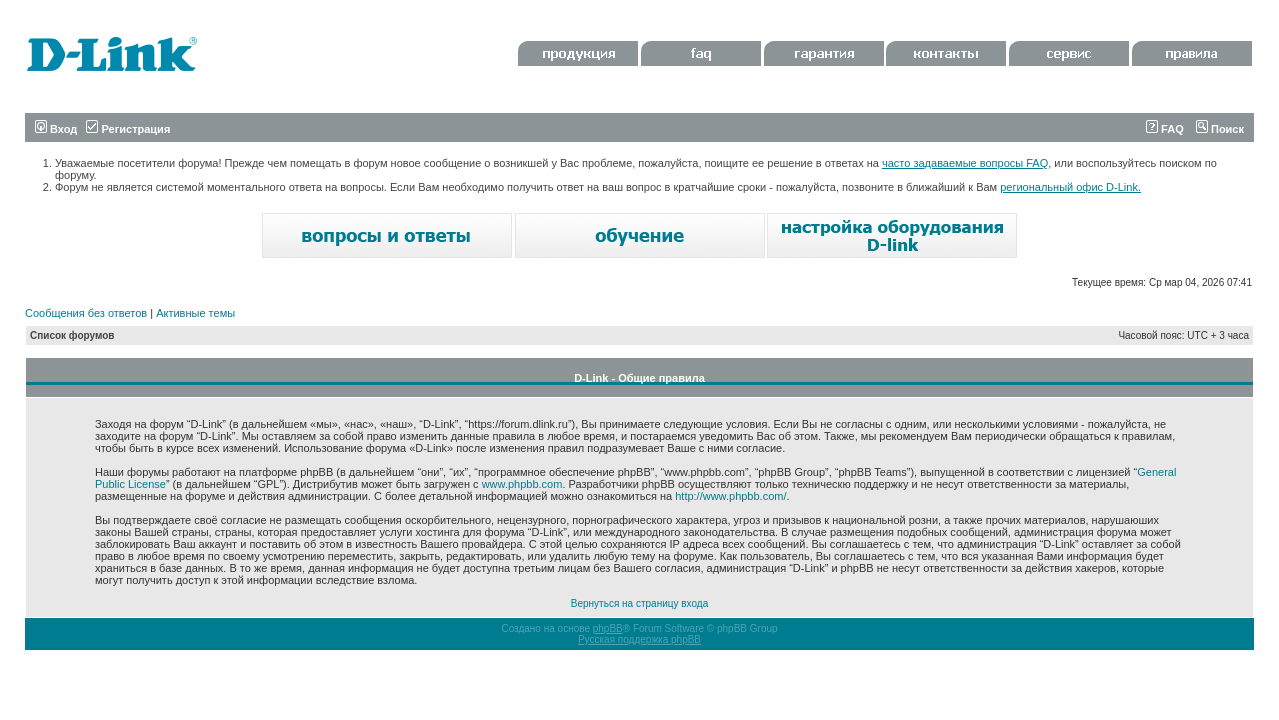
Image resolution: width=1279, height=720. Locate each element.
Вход (56, 129)
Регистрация (128, 129)
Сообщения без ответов (86, 313)
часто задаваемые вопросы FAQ (965, 163)
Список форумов (72, 335)
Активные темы (195, 313)
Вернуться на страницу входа (639, 603)
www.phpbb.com (522, 484)
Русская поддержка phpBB (639, 639)
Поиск (1220, 129)
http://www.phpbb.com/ (730, 496)
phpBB (608, 628)
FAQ (1165, 129)
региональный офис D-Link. (1070, 187)
